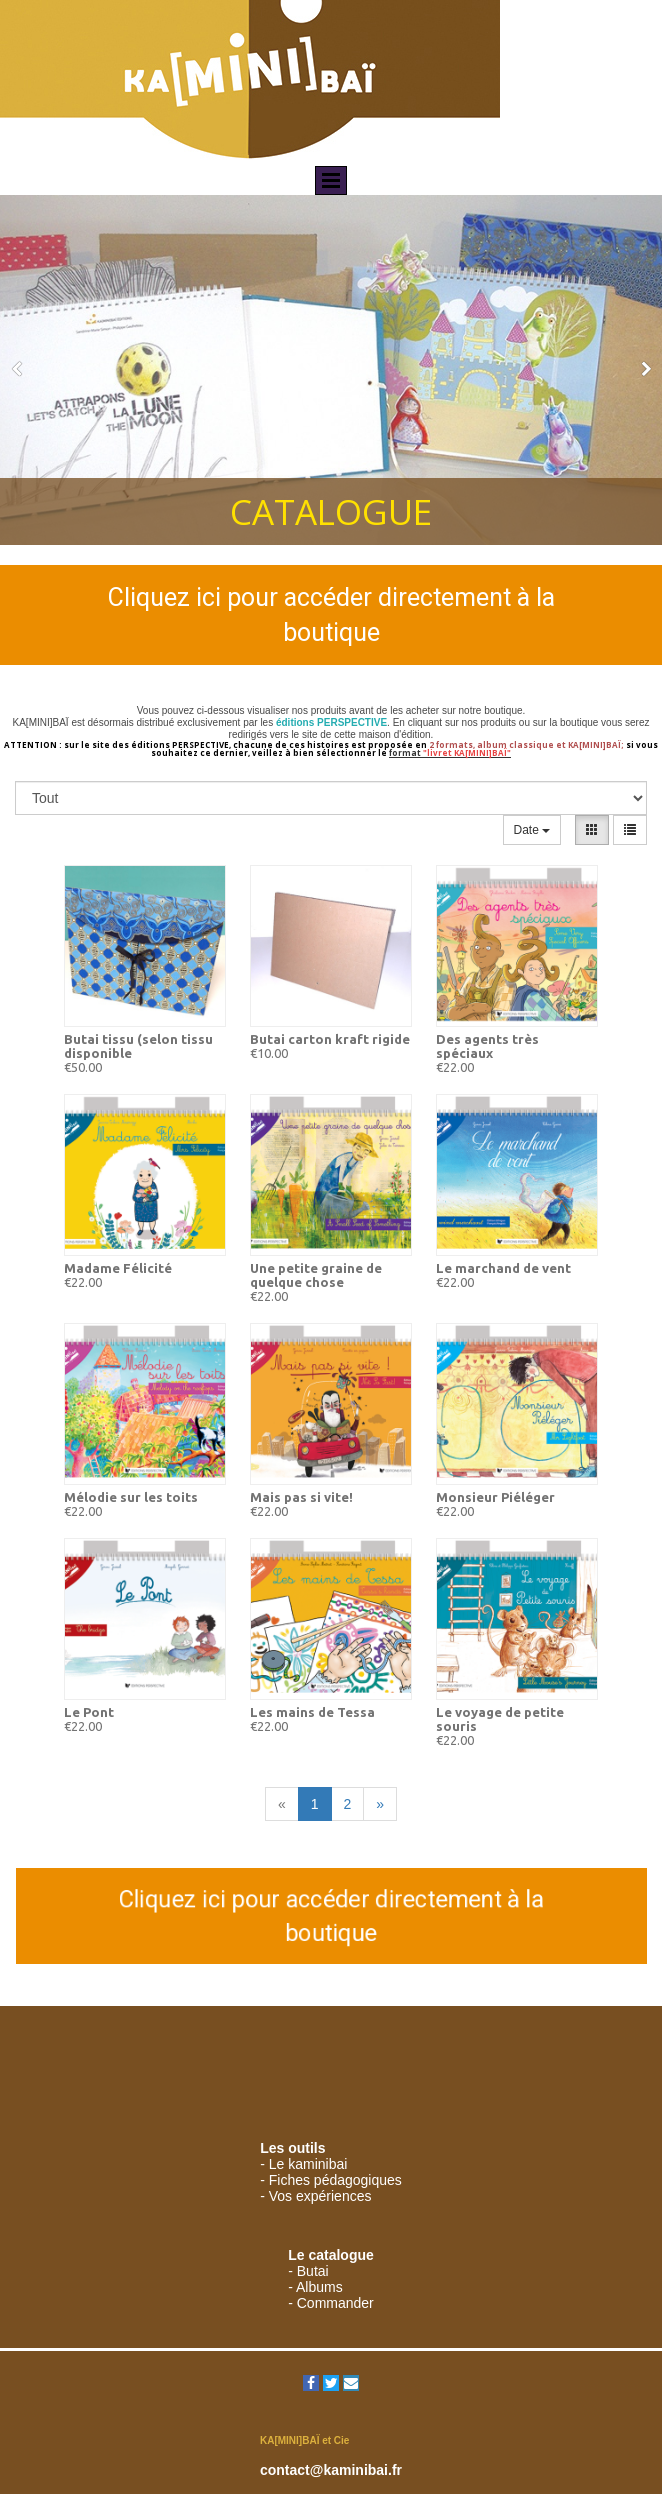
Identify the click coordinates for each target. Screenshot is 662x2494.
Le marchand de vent (503, 1268)
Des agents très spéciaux (487, 1046)
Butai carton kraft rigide (330, 1039)
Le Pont (89, 1712)
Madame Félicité (118, 1268)
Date (532, 830)
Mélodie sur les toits (131, 1497)
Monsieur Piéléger (495, 1497)
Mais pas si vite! (301, 1497)
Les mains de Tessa (312, 1712)
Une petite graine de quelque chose (316, 1275)
